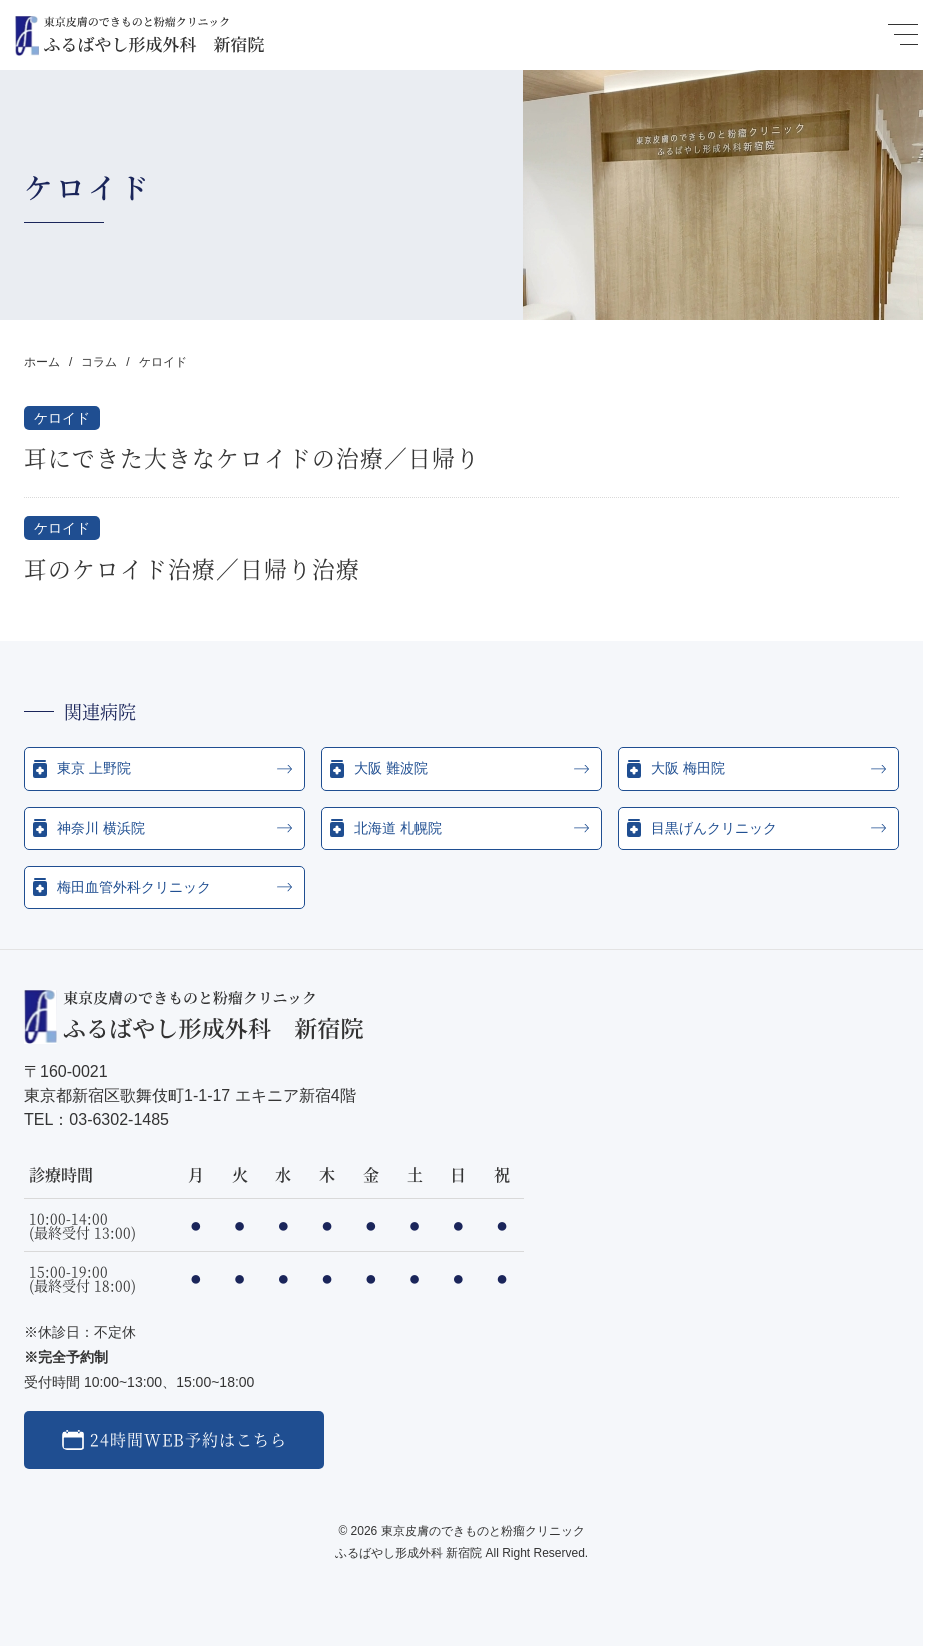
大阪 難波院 (391, 768)
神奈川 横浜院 (101, 828)
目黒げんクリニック (714, 828)
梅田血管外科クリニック (134, 887)
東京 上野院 (94, 768)
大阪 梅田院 (688, 768)
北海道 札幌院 (398, 828)
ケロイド (62, 418)
